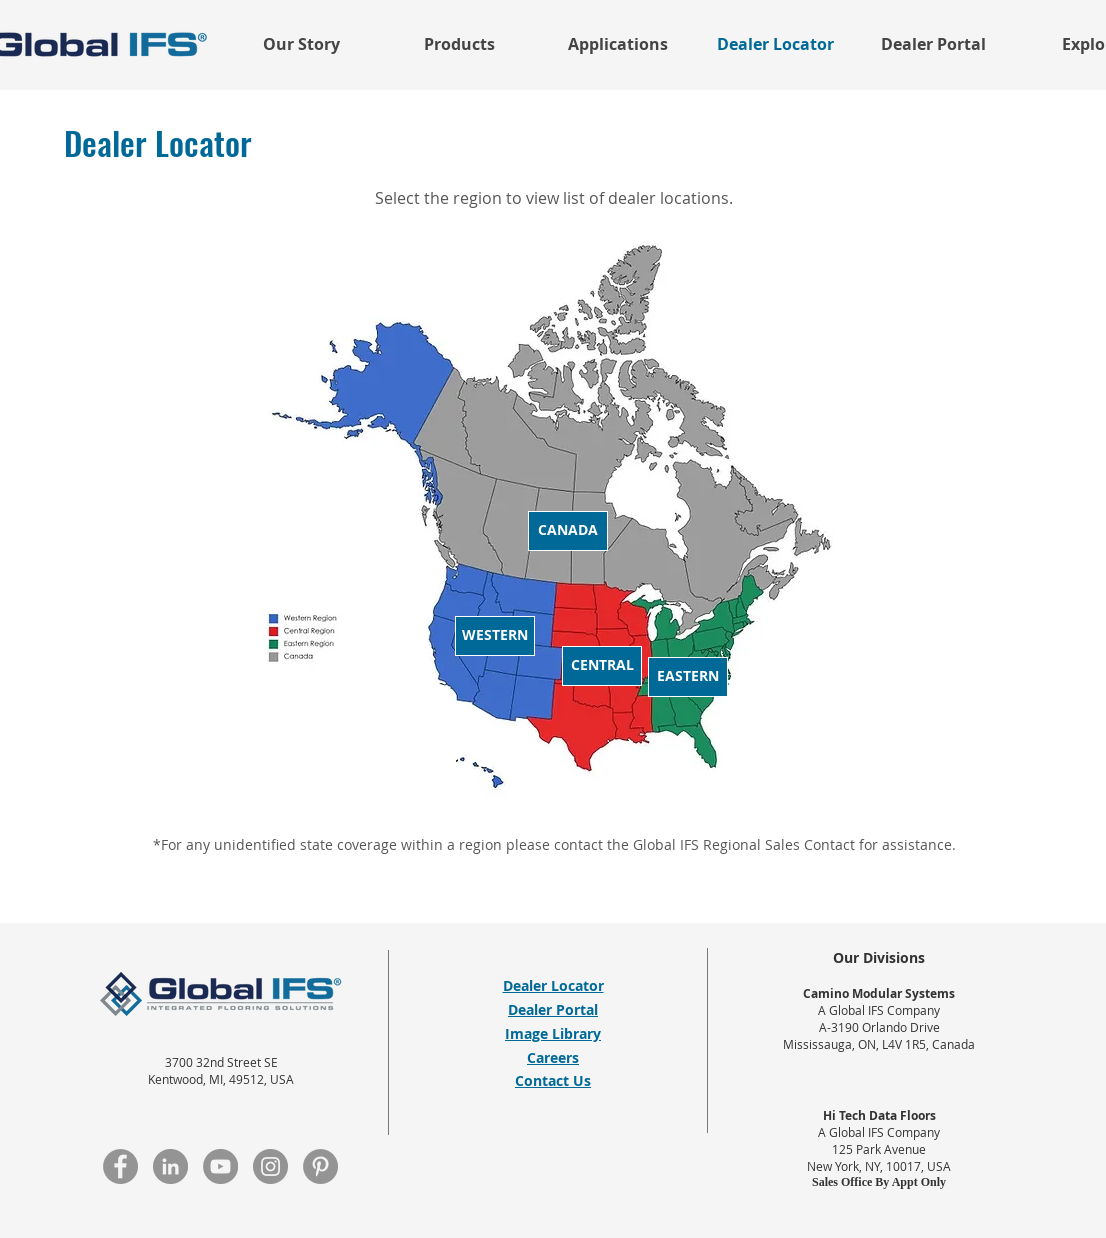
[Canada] (568, 531)
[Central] (602, 666)
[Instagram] (270, 1166)
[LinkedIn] (170, 1166)
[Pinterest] (320, 1166)
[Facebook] (120, 1166)
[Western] (495, 636)
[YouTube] (220, 1166)
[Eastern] (688, 677)
